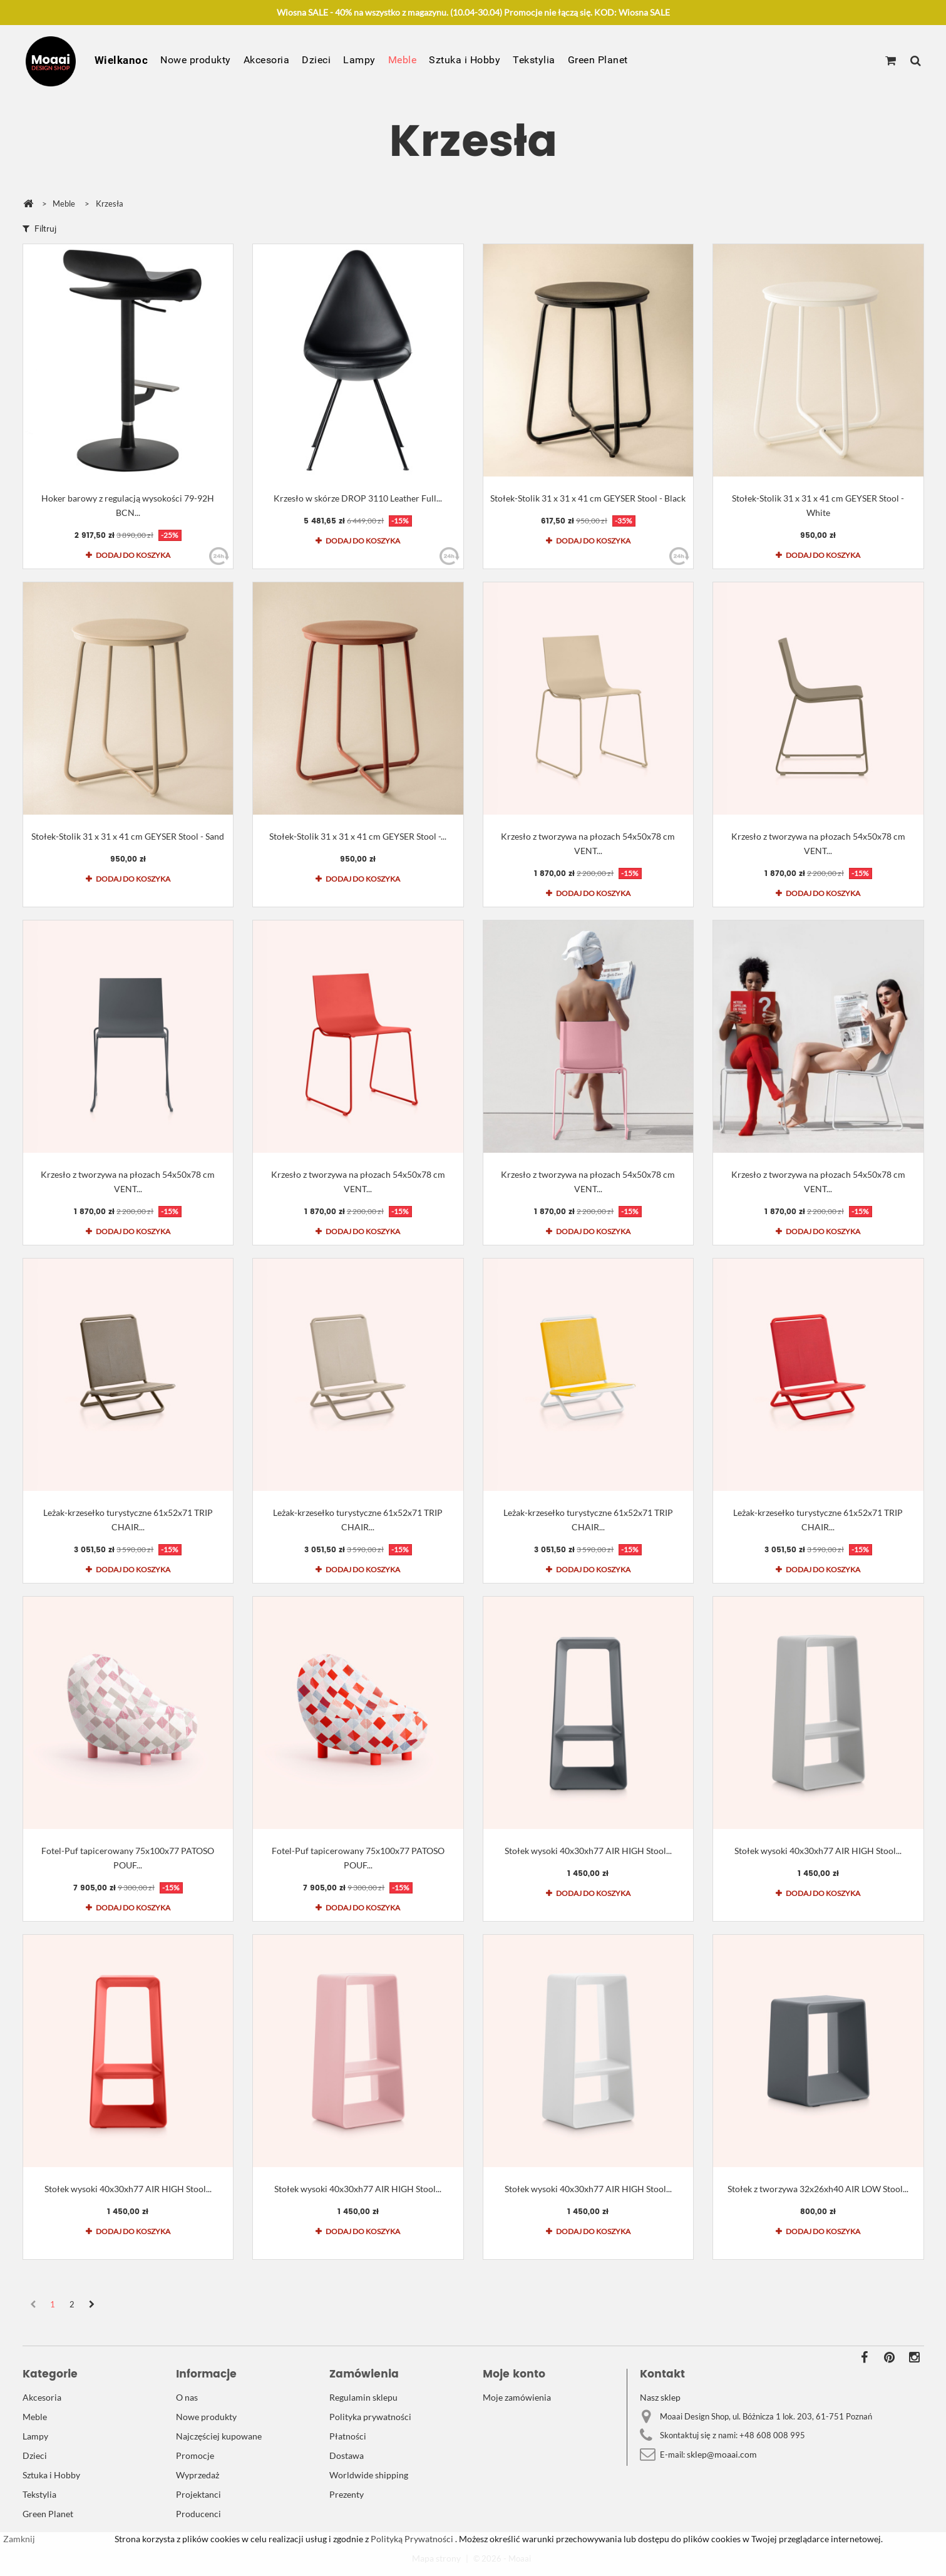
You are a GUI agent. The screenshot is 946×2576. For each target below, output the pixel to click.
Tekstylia (534, 60)
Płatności (347, 2436)
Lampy (359, 60)
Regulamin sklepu (363, 2397)
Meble (402, 60)
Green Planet (598, 60)
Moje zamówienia (517, 2397)
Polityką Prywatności (411, 2538)
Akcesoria (267, 60)
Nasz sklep (660, 2397)
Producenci (198, 2513)
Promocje (195, 2455)
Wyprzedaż (197, 2475)
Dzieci (316, 60)
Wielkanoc (121, 60)
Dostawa (346, 2455)
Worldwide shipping (368, 2475)
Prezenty (346, 2494)
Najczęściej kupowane (219, 2436)
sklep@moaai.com (722, 2454)
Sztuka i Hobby (464, 60)
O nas (187, 2397)
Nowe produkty (195, 60)
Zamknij (19, 2538)
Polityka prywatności (370, 2416)
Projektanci (198, 2494)
